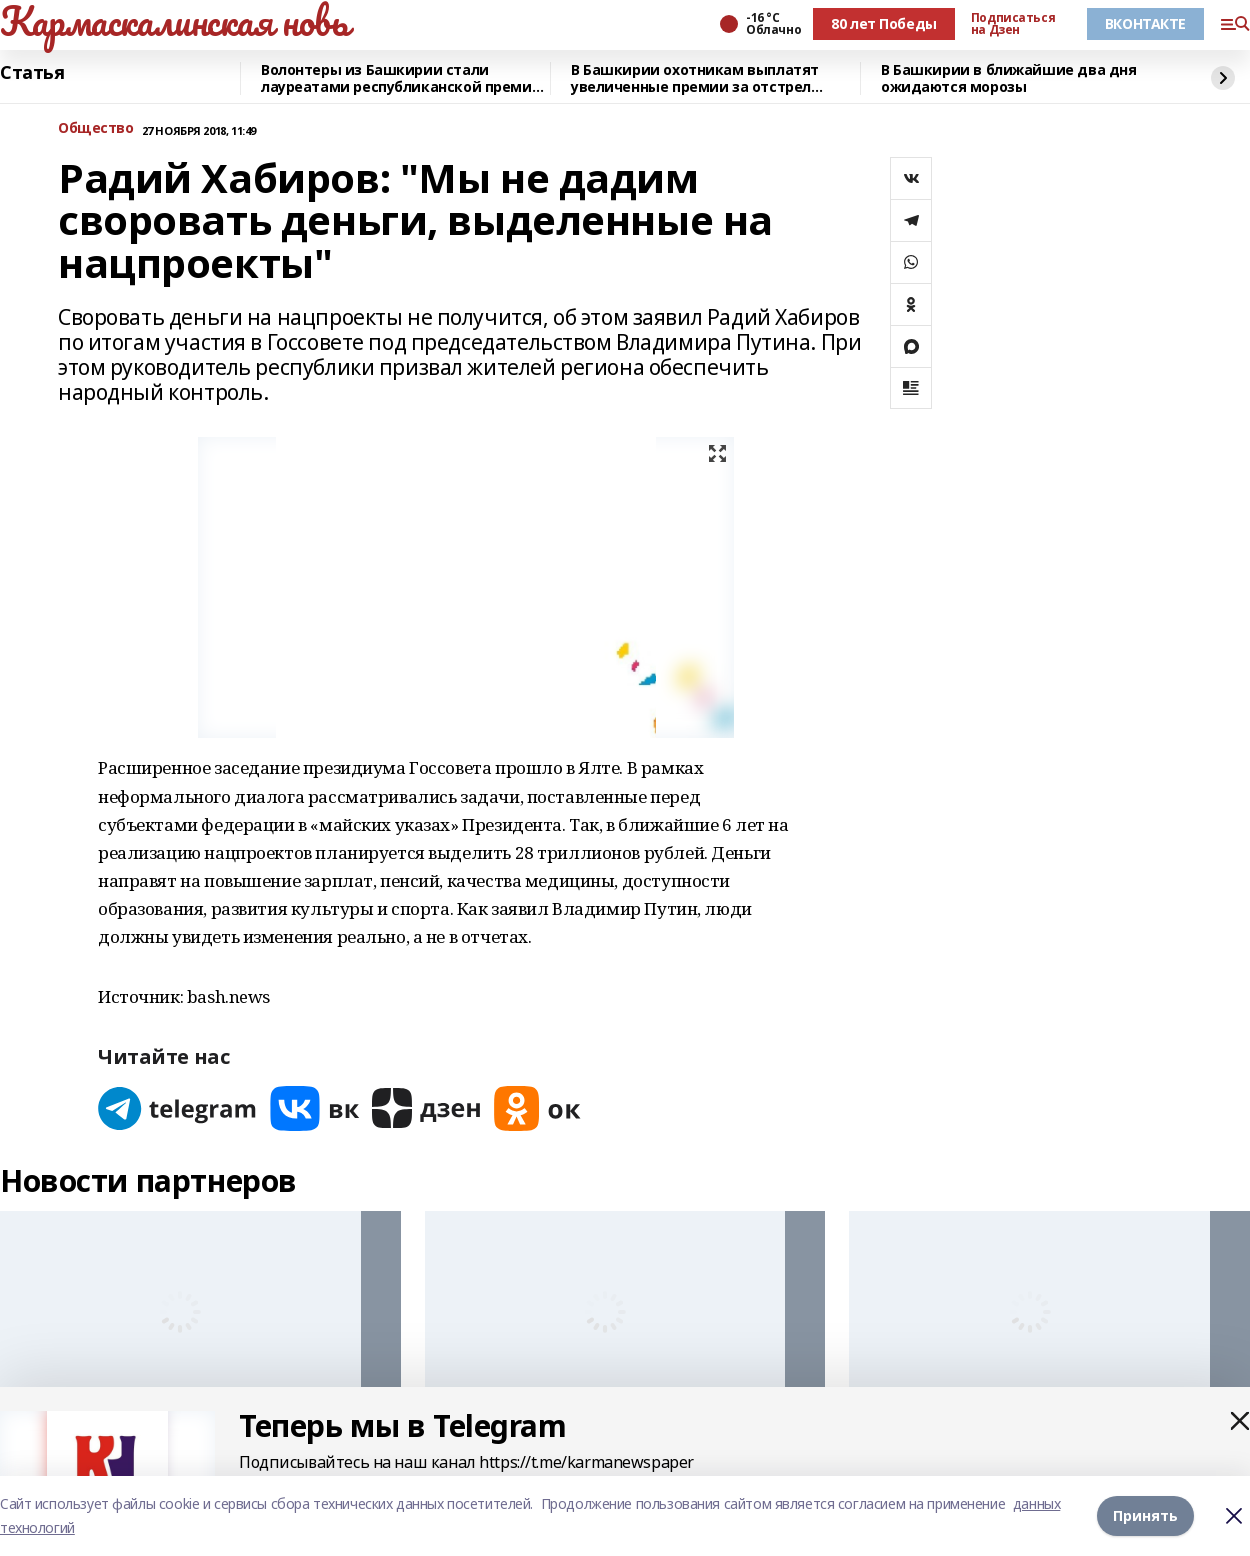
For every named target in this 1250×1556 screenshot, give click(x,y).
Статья (32, 73)
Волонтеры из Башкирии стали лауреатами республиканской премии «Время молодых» (401, 78)
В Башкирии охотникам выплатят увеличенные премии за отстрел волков (695, 78)
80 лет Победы (884, 23)
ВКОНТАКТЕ (1145, 23)
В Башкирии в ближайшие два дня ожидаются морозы (1008, 78)
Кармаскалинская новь (174, 21)
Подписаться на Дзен (1013, 24)
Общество (96, 128)
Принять (1145, 1515)
